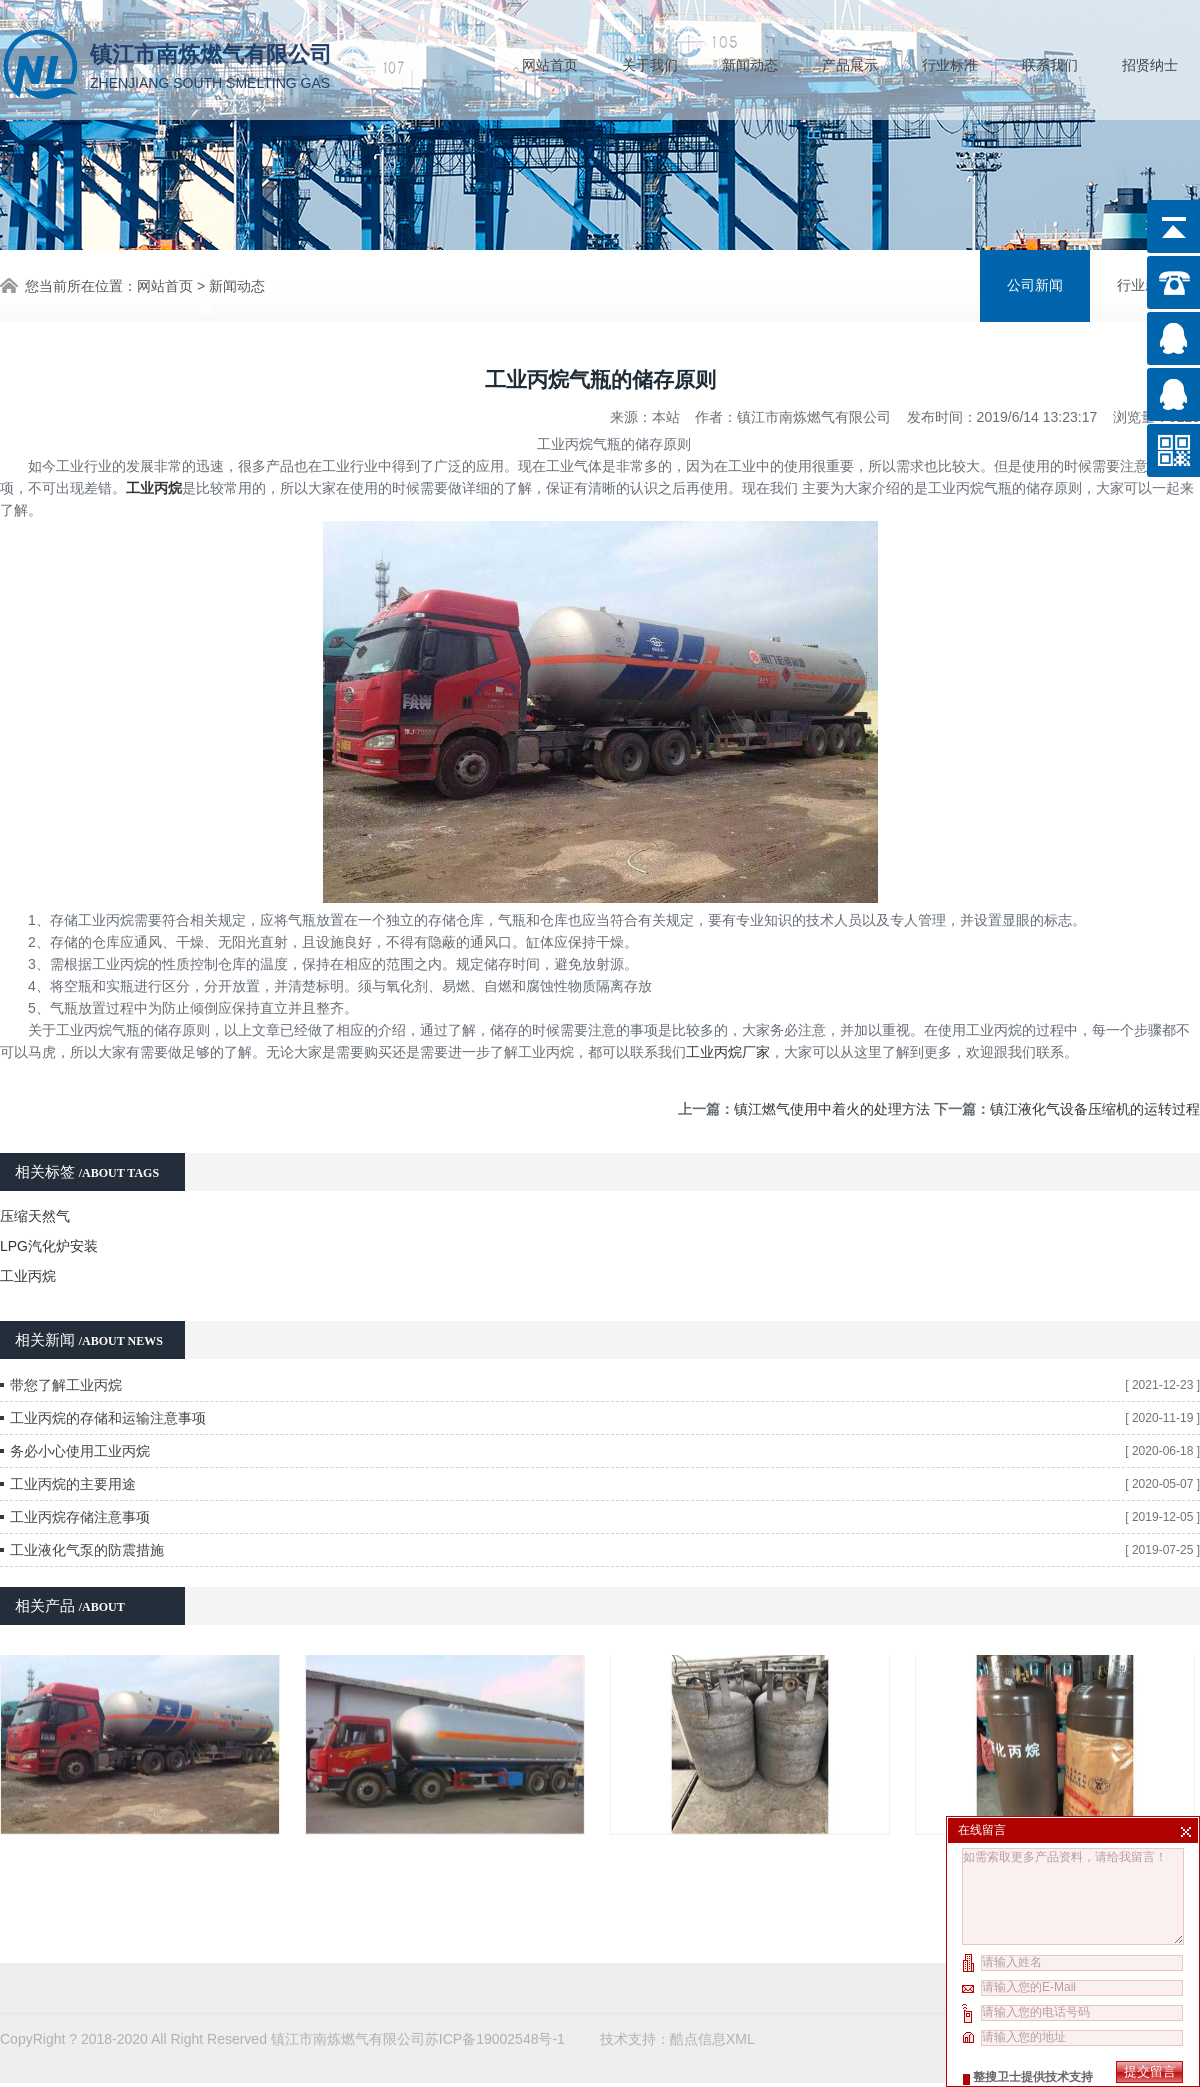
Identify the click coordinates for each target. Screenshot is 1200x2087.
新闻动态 (750, 65)
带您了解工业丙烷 (66, 1384)
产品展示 (850, 65)
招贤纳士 (1150, 65)
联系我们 (1050, 65)
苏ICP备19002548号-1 (495, 1981)
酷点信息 (698, 1981)
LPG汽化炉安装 (49, 1245)
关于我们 (650, 65)
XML (740, 1981)
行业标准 (950, 65)
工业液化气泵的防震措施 (87, 1549)
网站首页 (550, 65)
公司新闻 (1035, 285)
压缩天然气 (35, 1215)
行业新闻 (1145, 285)
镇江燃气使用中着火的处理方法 (832, 1108)
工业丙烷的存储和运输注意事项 (108, 1417)
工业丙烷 (28, 1275)
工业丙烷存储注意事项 (80, 1516)
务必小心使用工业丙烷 (80, 1450)
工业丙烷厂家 (728, 1051)
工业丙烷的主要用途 (73, 1483)
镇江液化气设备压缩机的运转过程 (1095, 1108)
